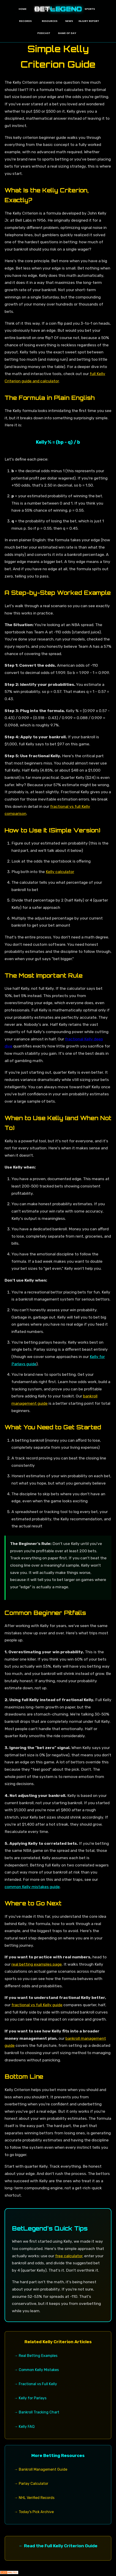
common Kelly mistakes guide (32, 1886)
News (69, 21)
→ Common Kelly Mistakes (36, 2370)
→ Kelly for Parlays (30, 2398)
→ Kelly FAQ (24, 2426)
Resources (49, 21)
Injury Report (88, 21)
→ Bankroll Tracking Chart (36, 2412)
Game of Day (67, 33)
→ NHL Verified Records (34, 2498)
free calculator (68, 2256)
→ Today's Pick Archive (34, 2512)
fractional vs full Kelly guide (36, 2005)
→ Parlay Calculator (31, 2483)
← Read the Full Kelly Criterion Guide (58, 2545)
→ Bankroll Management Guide (40, 2469)
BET (58, 9)
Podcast (43, 33)
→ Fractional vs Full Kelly (35, 2384)
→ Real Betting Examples (35, 2355)
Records (25, 21)
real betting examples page (36, 1964)
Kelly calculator (60, 871)
